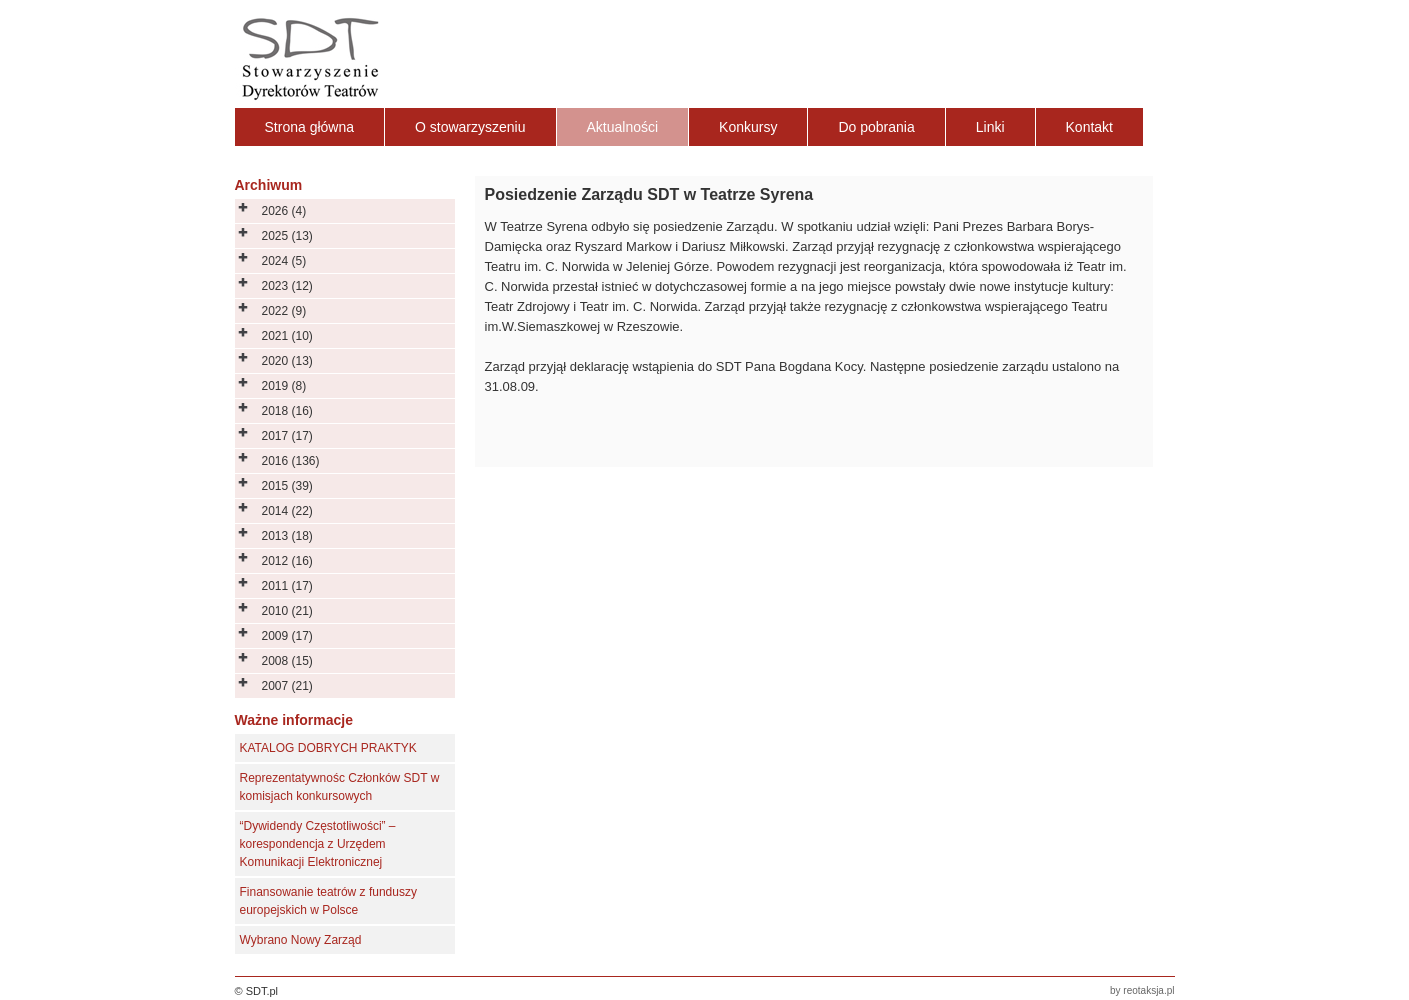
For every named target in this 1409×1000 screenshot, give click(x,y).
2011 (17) (287, 586)
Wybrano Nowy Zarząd (301, 940)
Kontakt (1089, 127)
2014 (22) (287, 511)
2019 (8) (284, 386)
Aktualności (623, 127)
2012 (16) (287, 561)
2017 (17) (287, 436)
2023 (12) (287, 286)
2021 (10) (287, 336)
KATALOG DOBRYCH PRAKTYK (328, 748)
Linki (990, 127)
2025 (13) (287, 236)
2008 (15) (287, 661)
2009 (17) (287, 636)
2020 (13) (287, 361)
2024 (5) (284, 261)
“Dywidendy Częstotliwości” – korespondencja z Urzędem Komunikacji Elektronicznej (318, 844)
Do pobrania (876, 127)
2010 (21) (287, 611)
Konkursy (748, 127)
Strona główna (310, 127)
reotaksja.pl (1148, 990)
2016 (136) (291, 461)
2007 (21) (287, 686)
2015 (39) (287, 486)
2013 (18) (287, 536)
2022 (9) (284, 311)
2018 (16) (287, 411)
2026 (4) (284, 211)
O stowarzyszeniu (470, 127)
